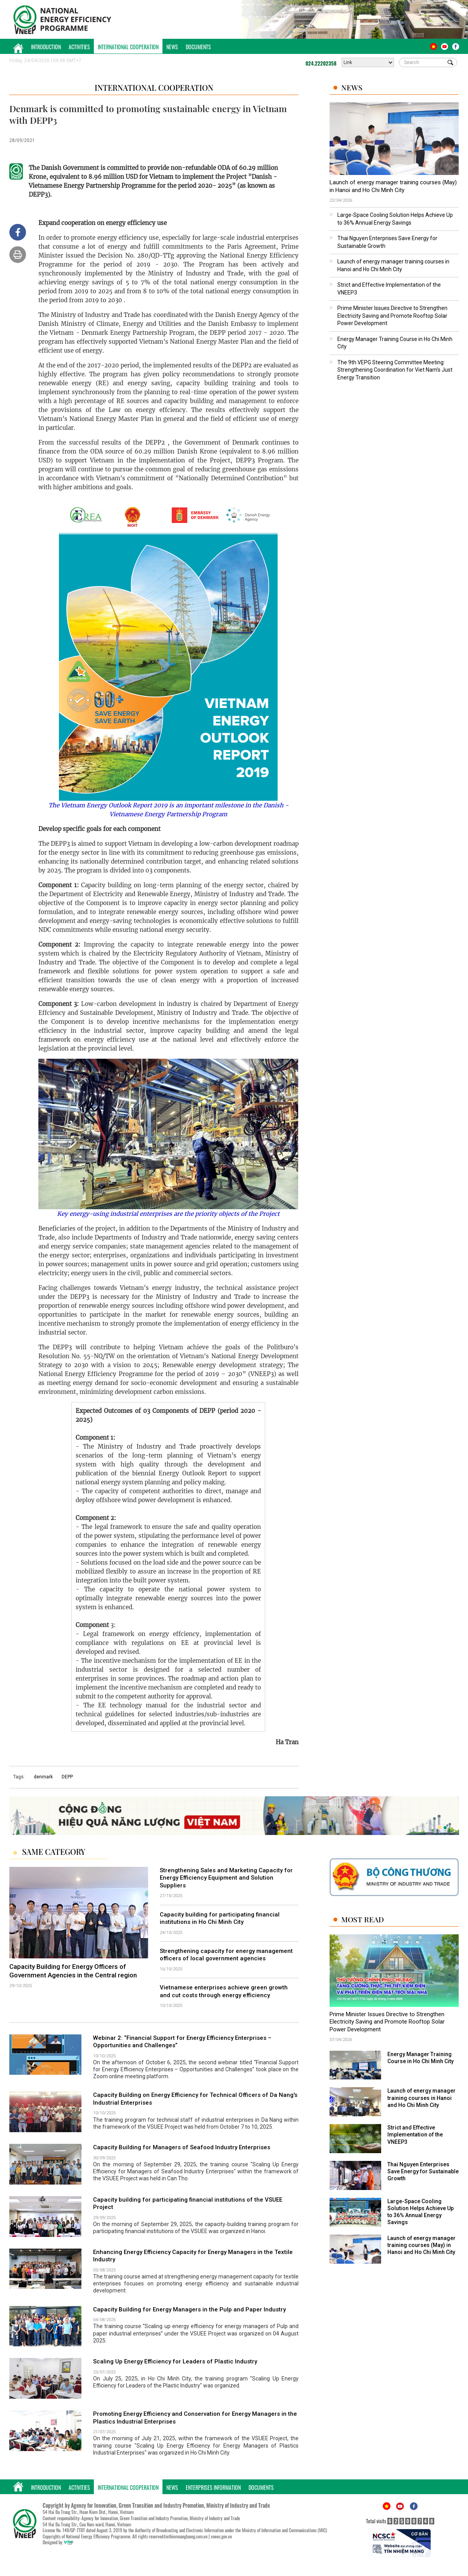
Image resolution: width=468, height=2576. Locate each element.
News (172, 47)
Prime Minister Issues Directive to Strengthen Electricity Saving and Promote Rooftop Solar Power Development (392, 315)
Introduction (46, 47)
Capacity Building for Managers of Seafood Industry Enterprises (181, 2147)
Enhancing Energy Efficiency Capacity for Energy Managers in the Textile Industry (193, 2256)
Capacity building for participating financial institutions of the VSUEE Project (187, 2203)
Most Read (362, 1919)
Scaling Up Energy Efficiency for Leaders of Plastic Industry (175, 2361)
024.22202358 (321, 63)
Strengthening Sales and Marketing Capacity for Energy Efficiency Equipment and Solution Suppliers (226, 1878)
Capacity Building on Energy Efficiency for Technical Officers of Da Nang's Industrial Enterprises (195, 2098)
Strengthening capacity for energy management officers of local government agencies (226, 1955)
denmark (43, 1777)
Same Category (53, 1852)
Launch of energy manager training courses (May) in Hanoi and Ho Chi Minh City (393, 186)
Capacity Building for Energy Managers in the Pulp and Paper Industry (189, 2309)
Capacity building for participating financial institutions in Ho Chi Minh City (220, 1918)
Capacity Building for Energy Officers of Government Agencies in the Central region (73, 1971)
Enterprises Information (213, 2487)
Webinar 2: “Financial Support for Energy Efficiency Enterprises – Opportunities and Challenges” (182, 2041)
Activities (79, 47)
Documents (198, 47)
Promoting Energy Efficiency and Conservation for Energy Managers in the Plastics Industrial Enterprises (195, 2417)
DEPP (67, 1777)
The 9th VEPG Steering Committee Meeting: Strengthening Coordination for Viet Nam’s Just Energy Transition (394, 370)
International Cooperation (128, 47)
